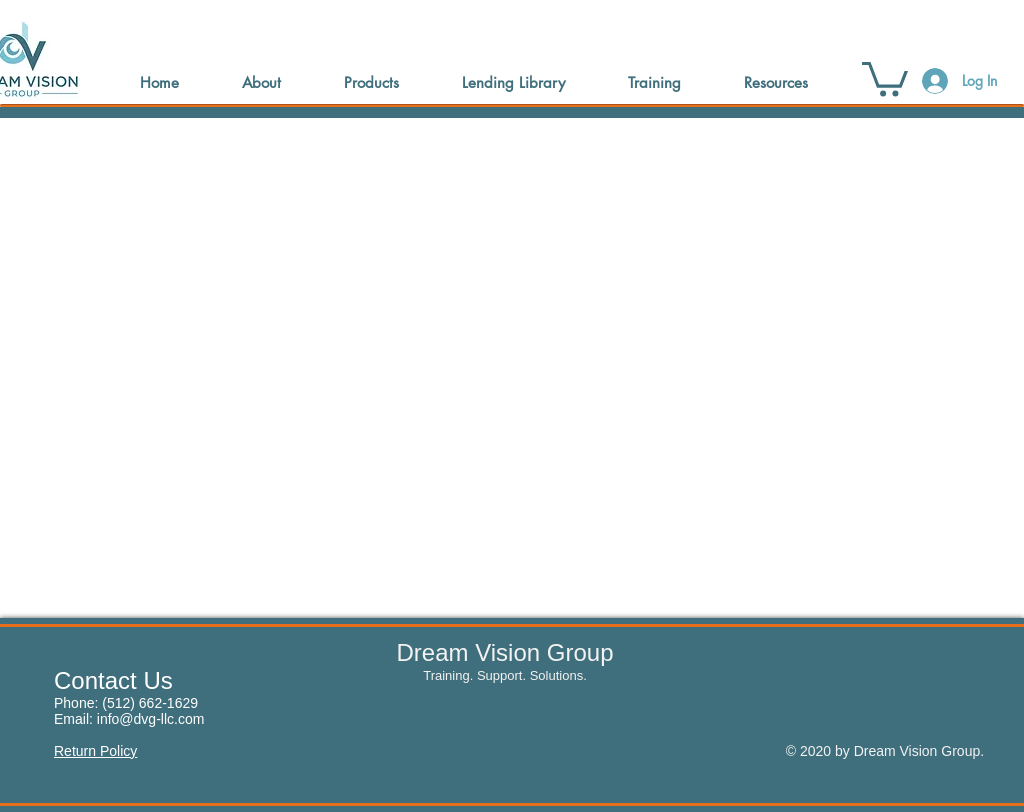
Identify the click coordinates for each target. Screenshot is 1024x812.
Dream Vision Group (505, 652)
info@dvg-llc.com (151, 719)
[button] (885, 77)
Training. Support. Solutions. (505, 675)
